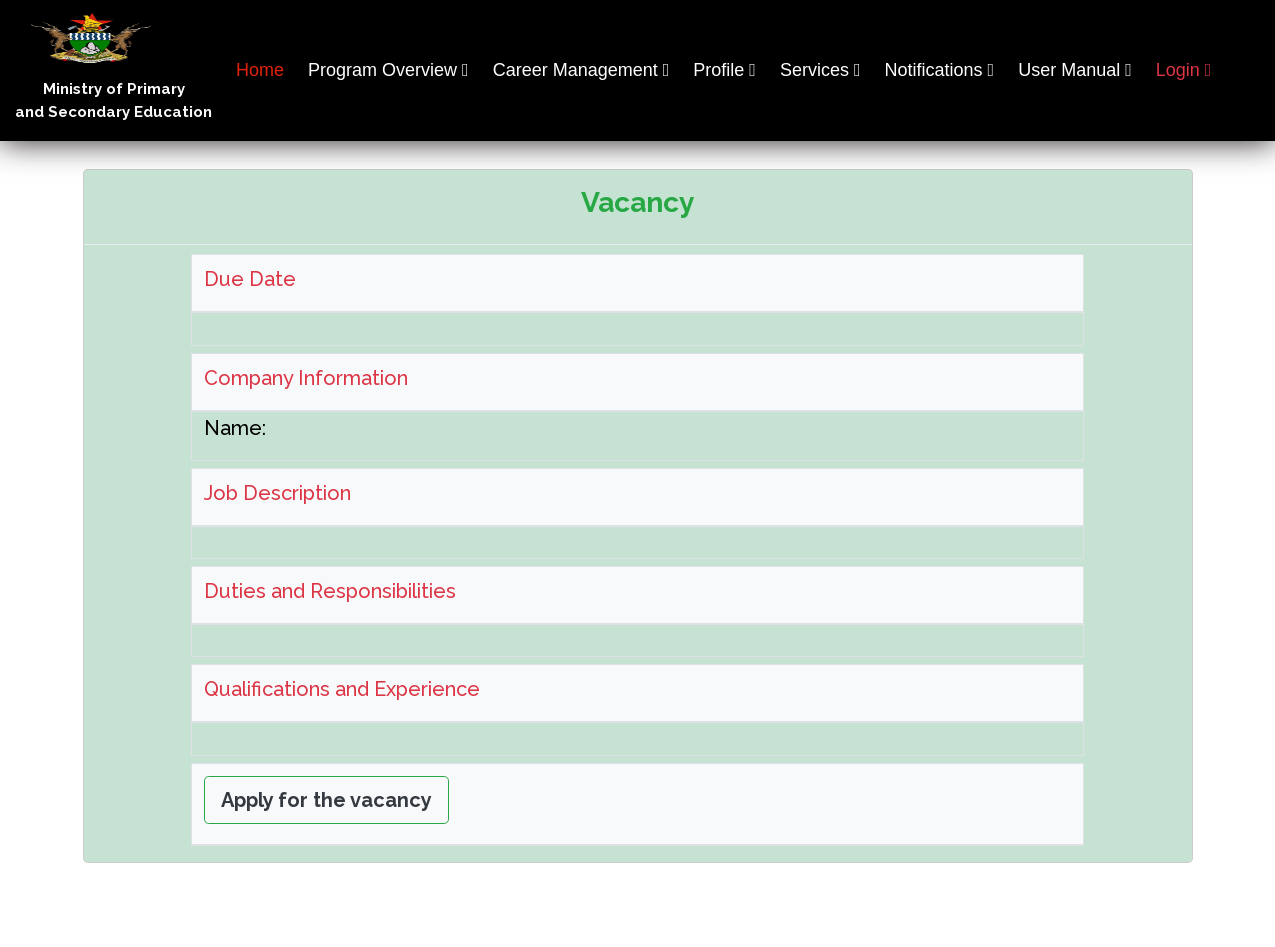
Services (814, 70)
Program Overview (382, 70)
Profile (718, 70)
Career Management (575, 70)
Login (1178, 70)
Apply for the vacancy (326, 800)
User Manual (1069, 70)
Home (260, 70)
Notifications (934, 70)
